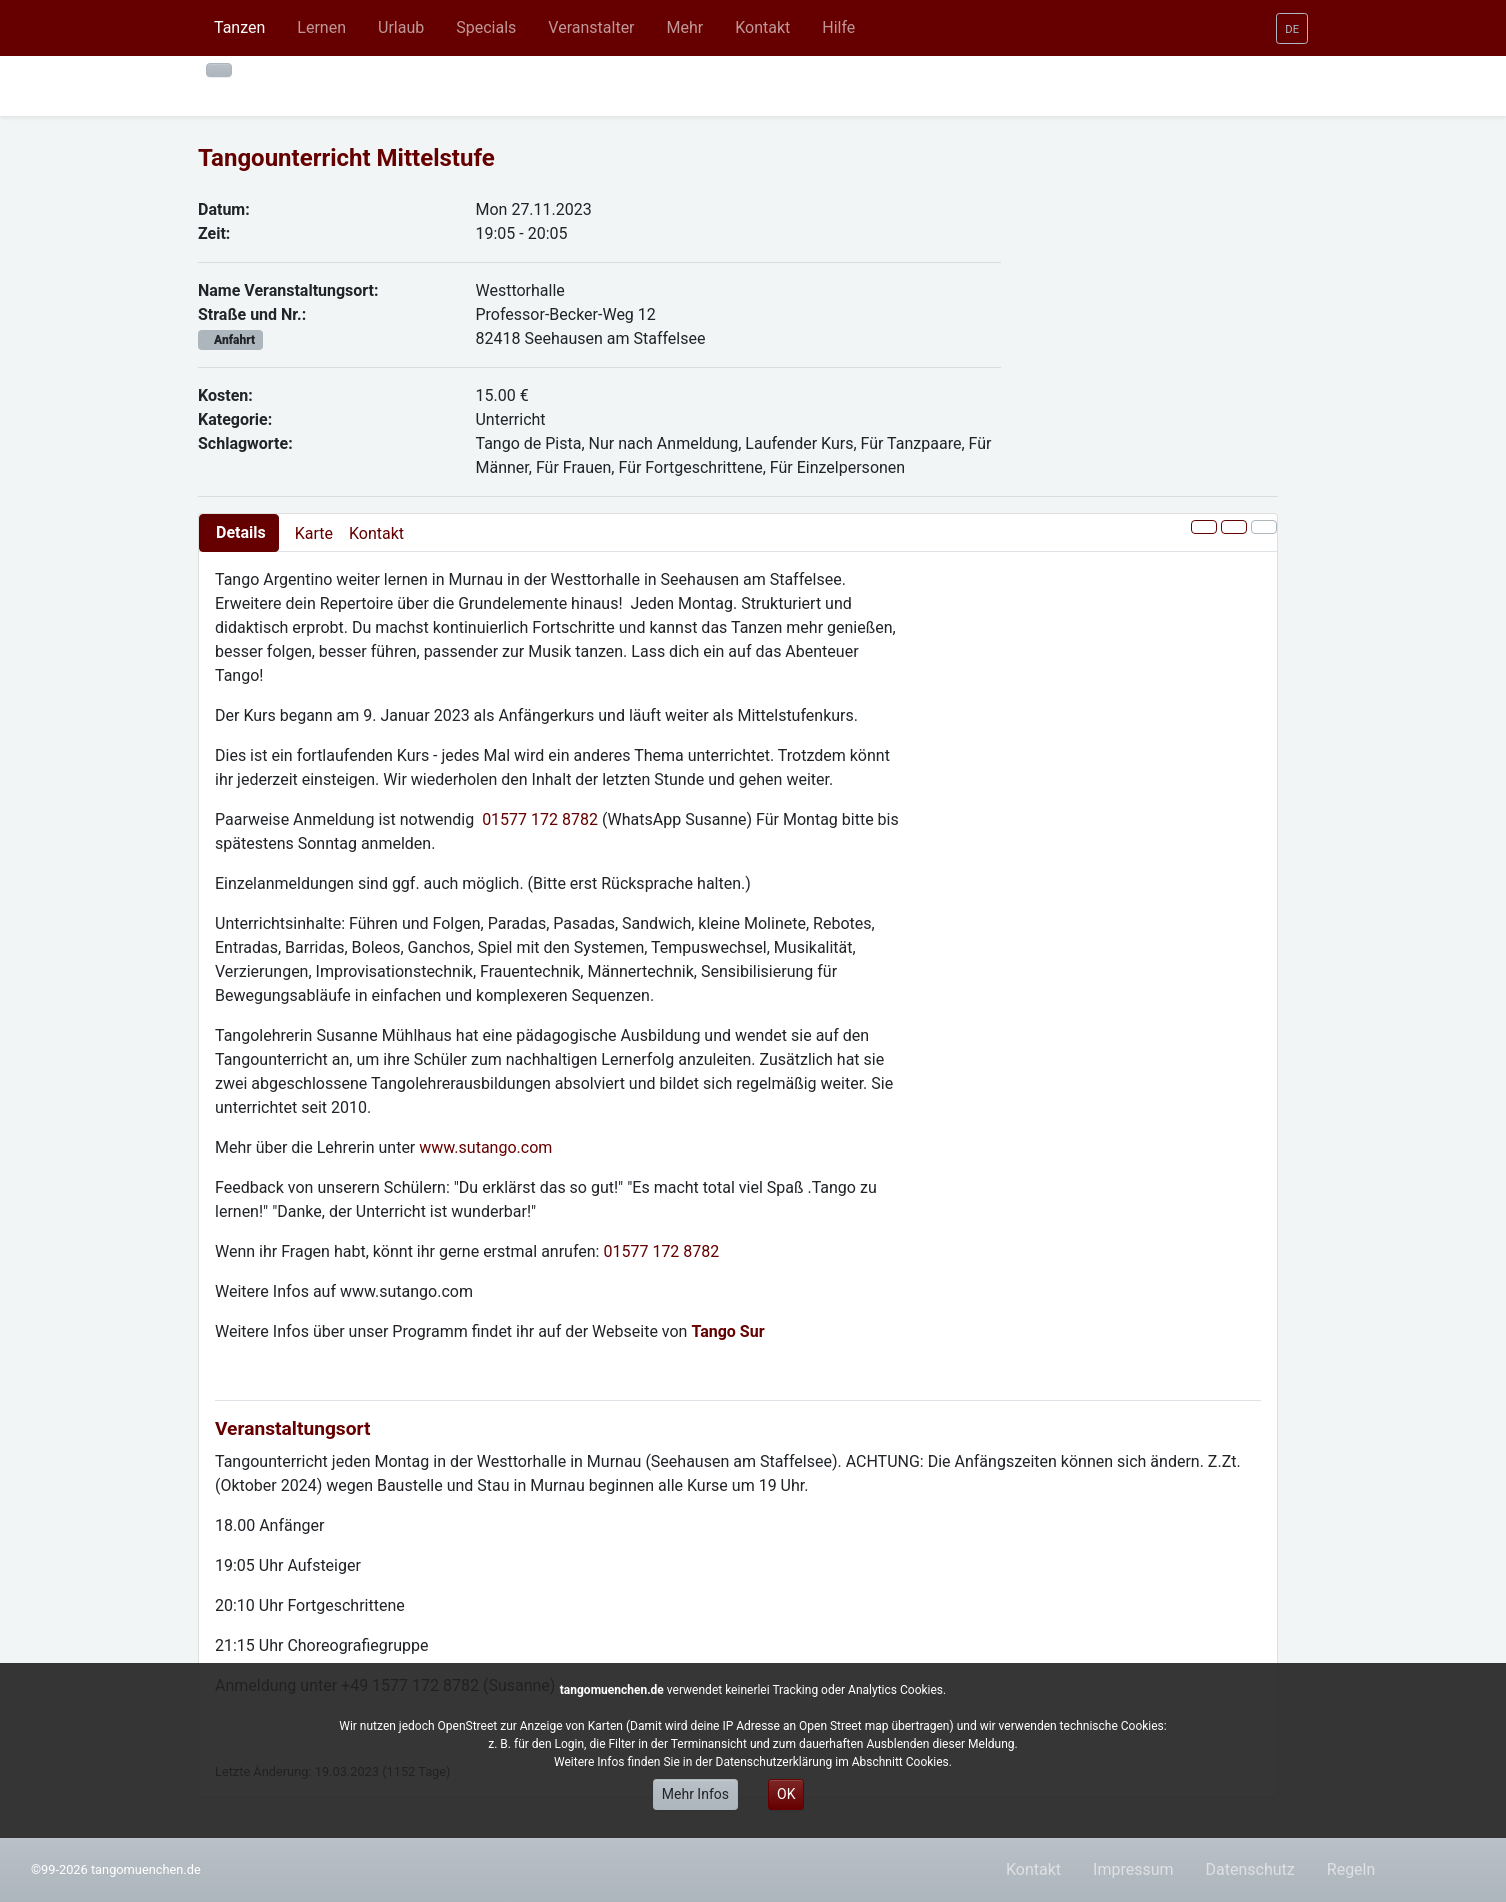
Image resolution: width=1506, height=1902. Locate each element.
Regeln (1351, 1869)
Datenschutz (1250, 1869)
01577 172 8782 (540, 819)
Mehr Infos (695, 1794)
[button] (321, 28)
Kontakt (376, 533)
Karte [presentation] (314, 533)
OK (786, 1794)
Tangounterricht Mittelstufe (346, 158)
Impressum (1133, 1869)
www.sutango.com (485, 1147)
